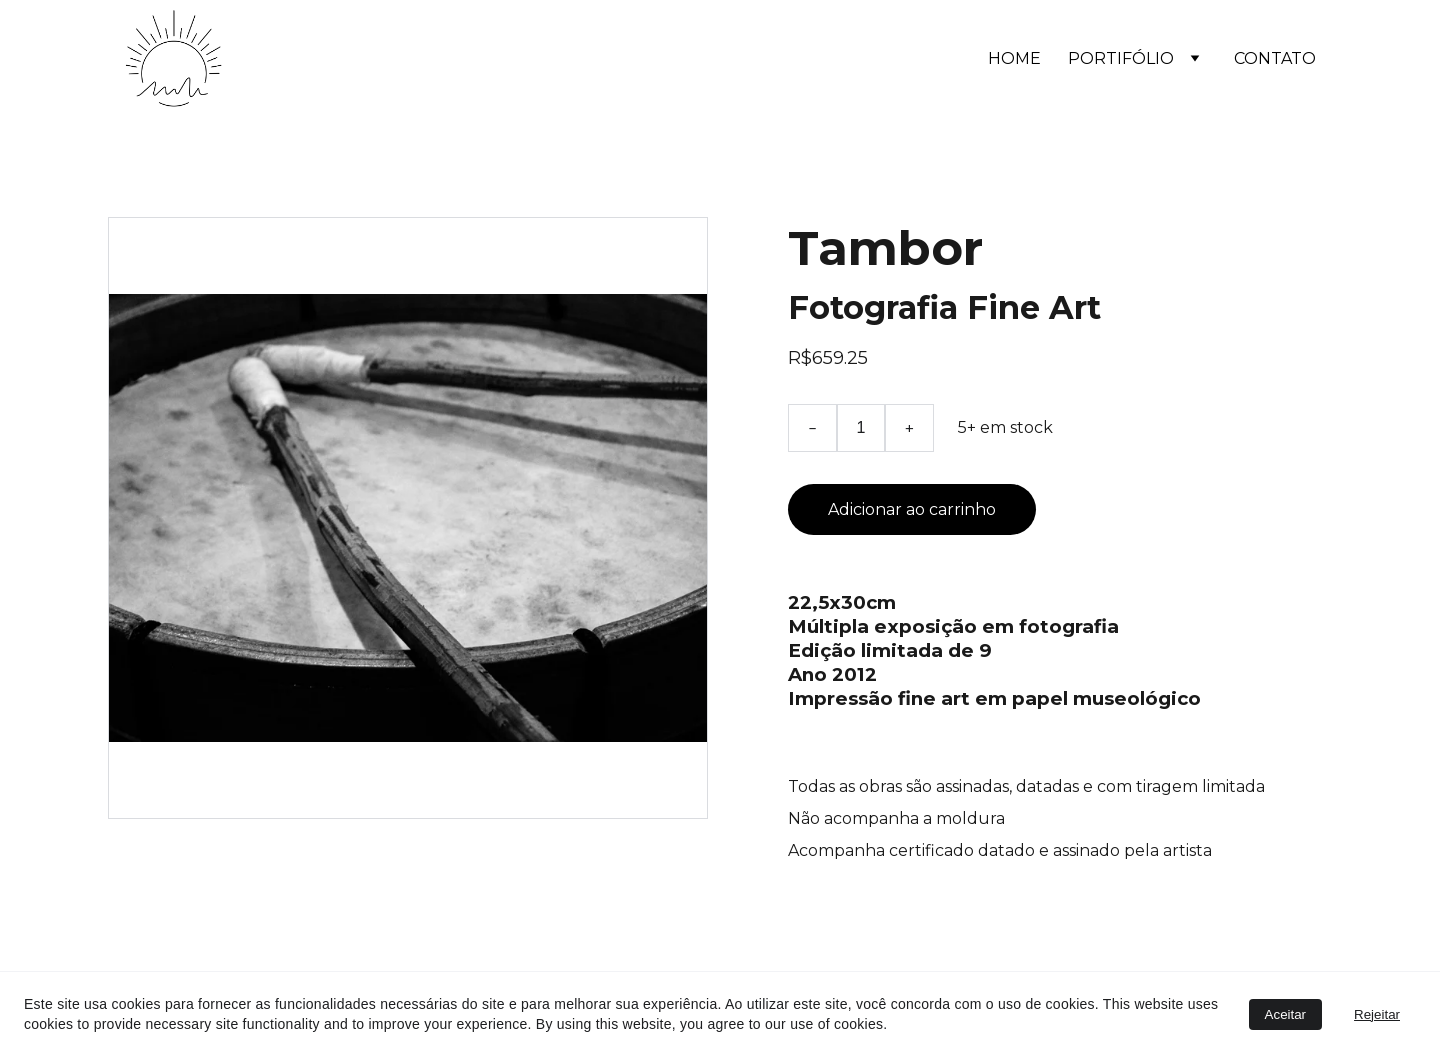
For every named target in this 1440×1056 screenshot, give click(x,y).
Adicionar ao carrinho (912, 509)
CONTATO (1275, 58)
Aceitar (1285, 1014)
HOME (1014, 58)
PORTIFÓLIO (1121, 58)
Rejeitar (1377, 1014)
